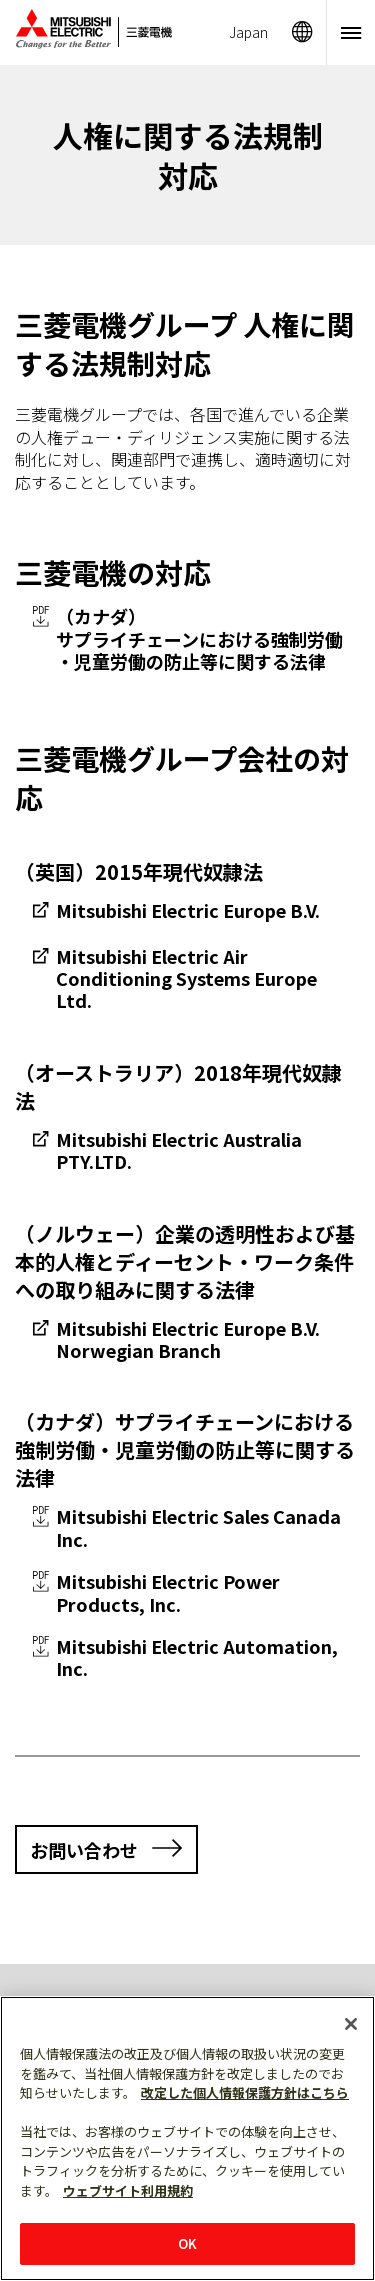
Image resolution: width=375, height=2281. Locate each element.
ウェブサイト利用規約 (128, 2190)
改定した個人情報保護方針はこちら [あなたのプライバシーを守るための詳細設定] (245, 2092)
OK (187, 2243)
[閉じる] (351, 2024)
